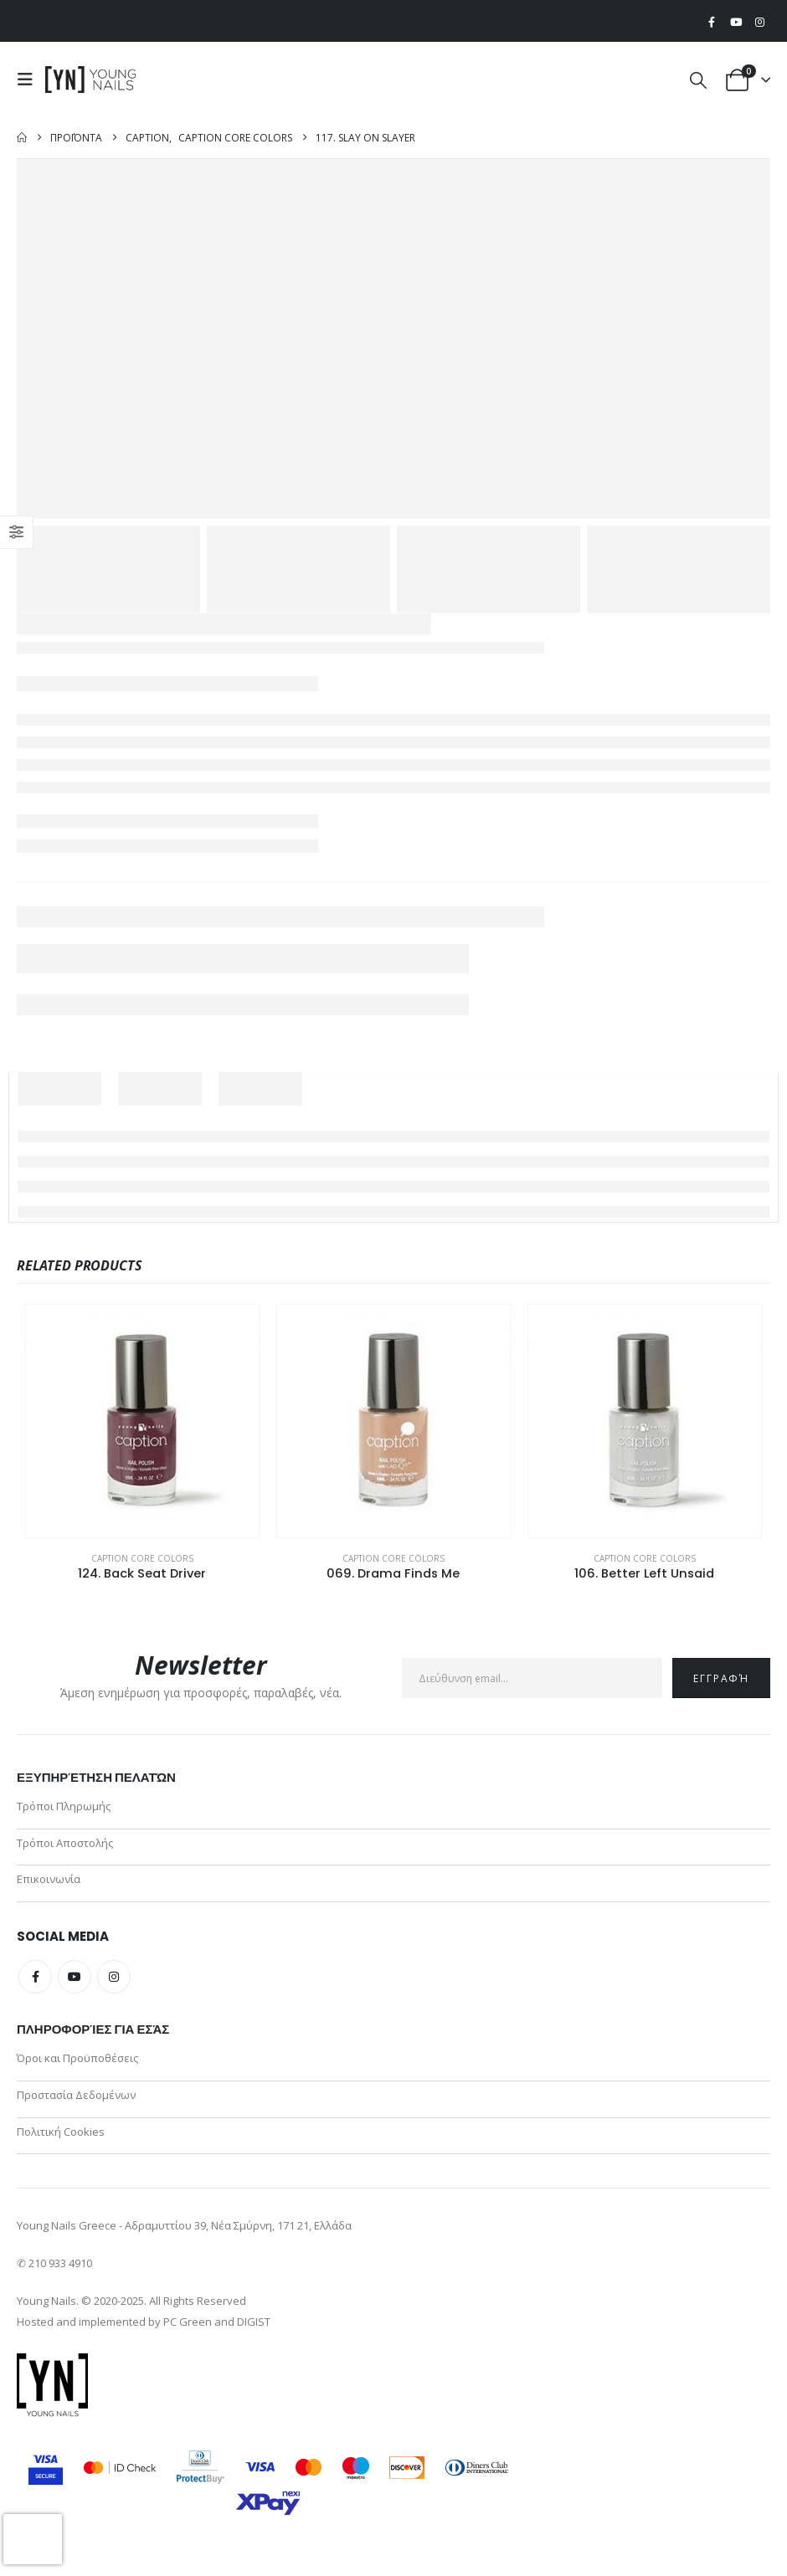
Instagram (114, 1982)
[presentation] (32, 2539)
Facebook (35, 1982)
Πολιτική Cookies (61, 2141)
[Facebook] (712, 22)
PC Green (187, 2333)
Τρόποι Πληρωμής (64, 1806)
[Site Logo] (91, 79)
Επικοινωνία (48, 1883)
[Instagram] (759, 22)
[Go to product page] (142, 1421)
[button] (29, 79)
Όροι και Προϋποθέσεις (77, 2064)
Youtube (74, 1982)
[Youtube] (736, 22)
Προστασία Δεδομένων (76, 2103)
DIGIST (253, 2333)
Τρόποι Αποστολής (65, 1845)
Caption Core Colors (142, 1558)
